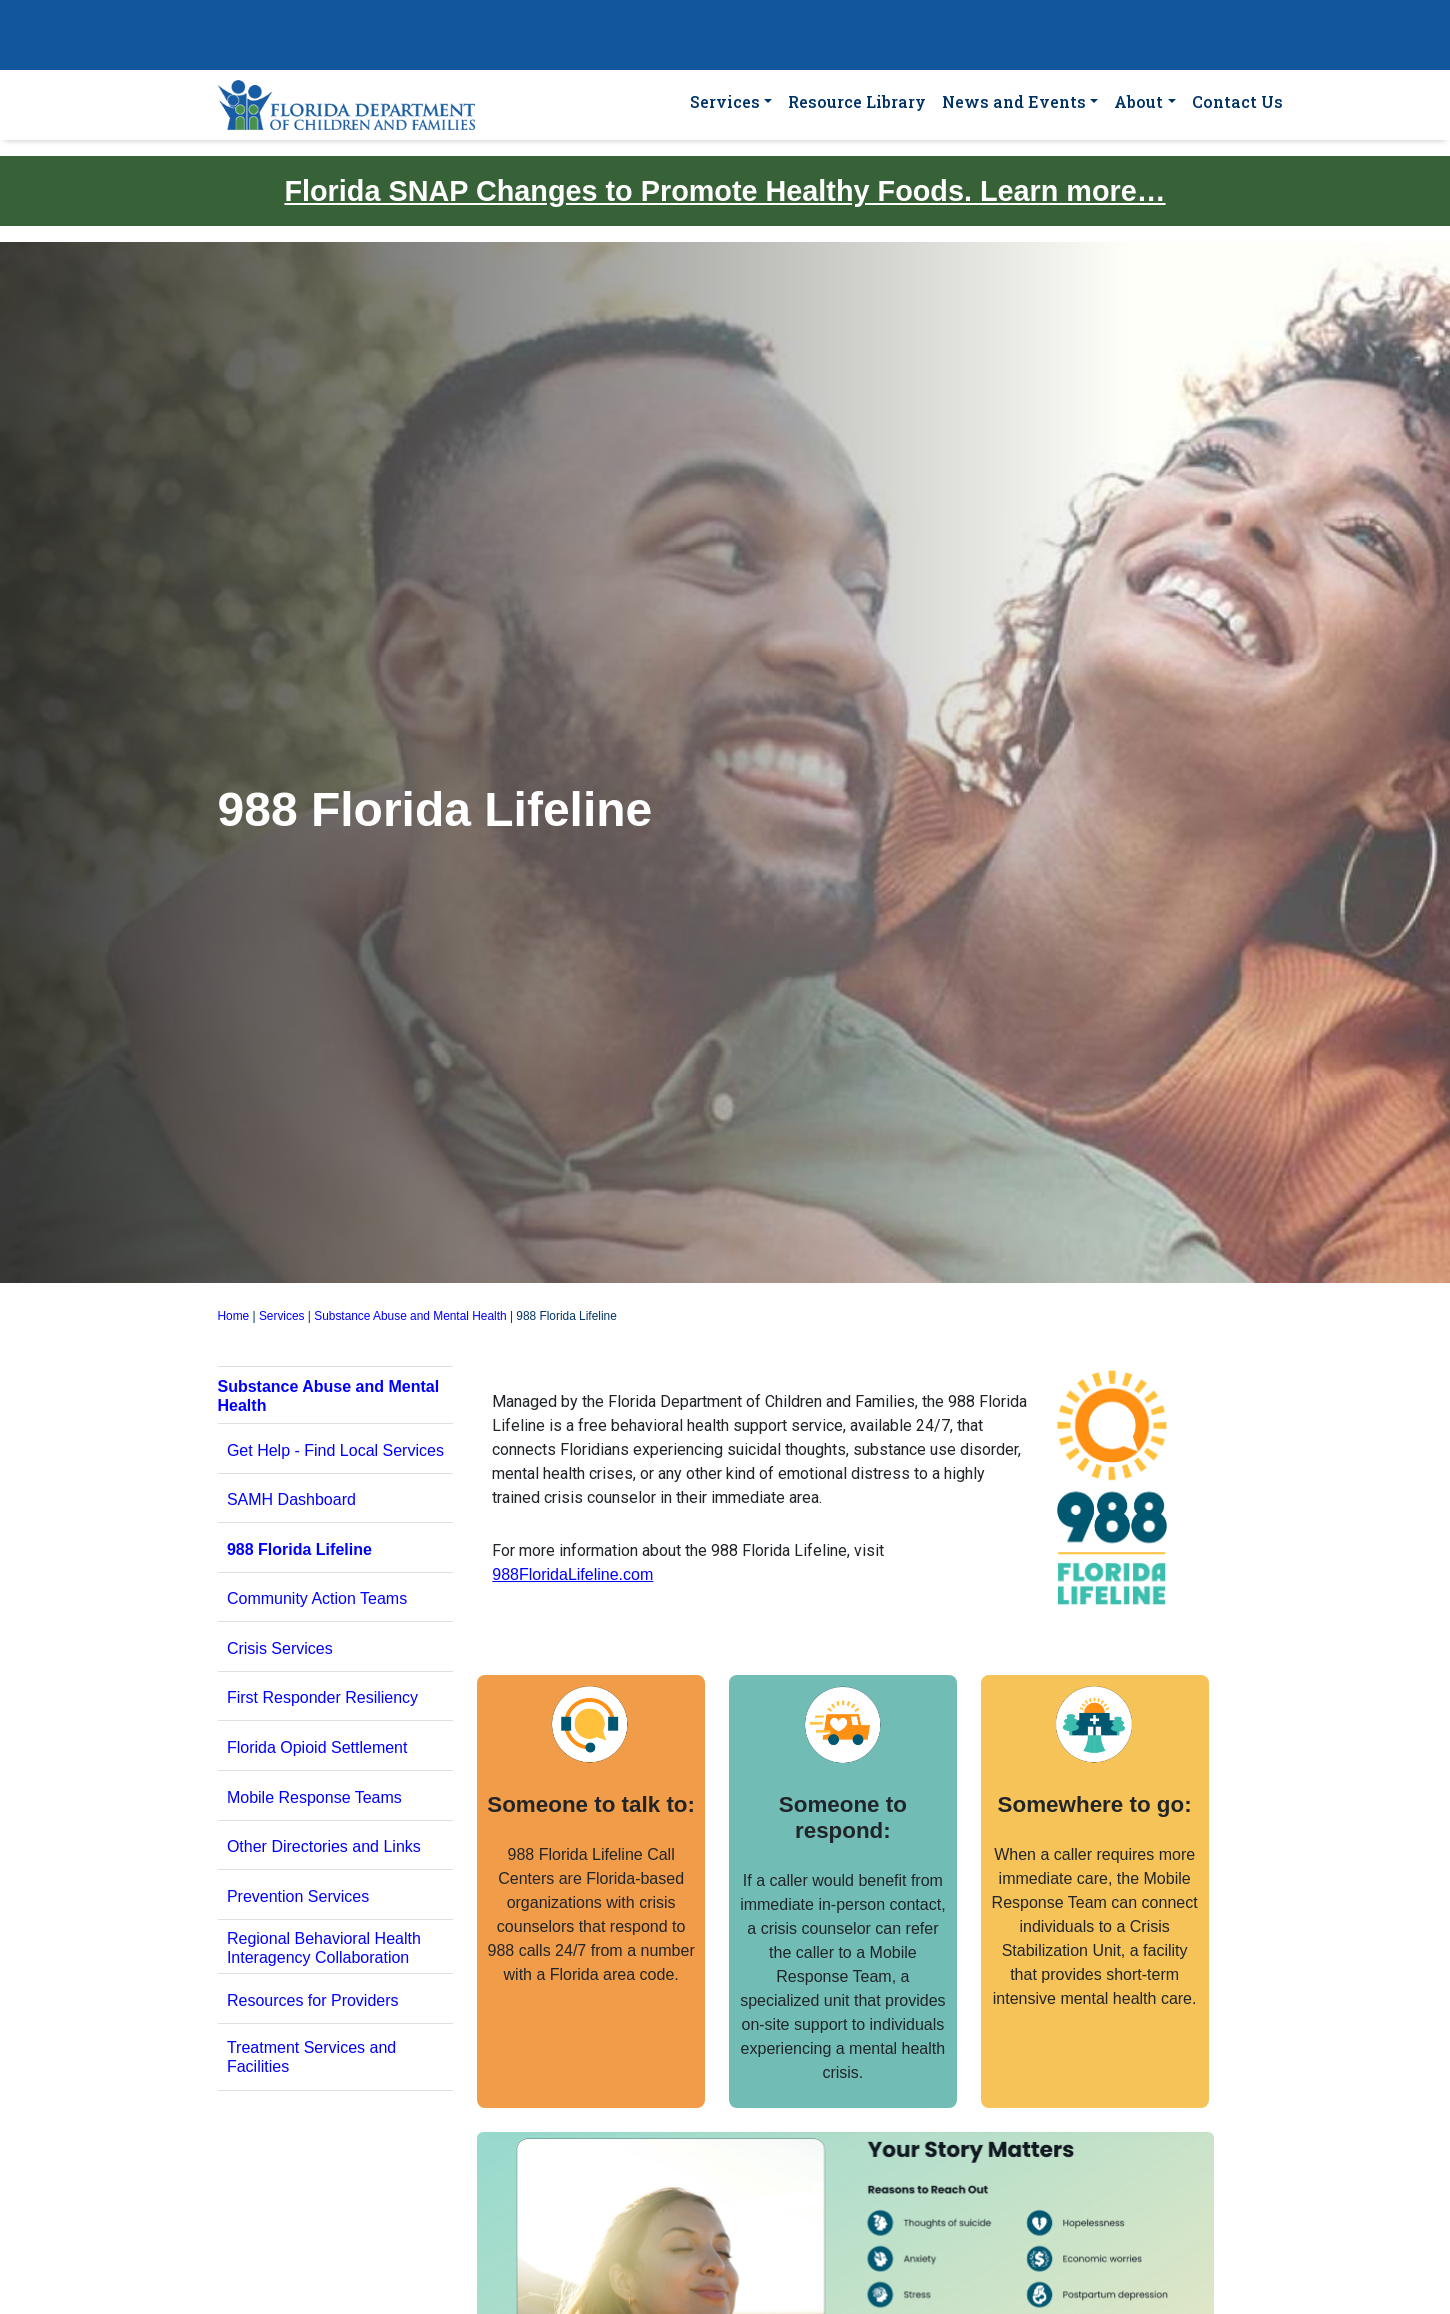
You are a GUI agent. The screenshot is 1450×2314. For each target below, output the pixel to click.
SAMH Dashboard (291, 1499)
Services (725, 101)
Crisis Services (280, 1648)
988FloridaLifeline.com (572, 1574)
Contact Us (1237, 101)
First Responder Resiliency (322, 1697)
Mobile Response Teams (314, 1797)
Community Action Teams (317, 1598)
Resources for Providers (313, 2000)
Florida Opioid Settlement (317, 1747)
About (1138, 101)
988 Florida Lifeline (299, 1549)
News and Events (1014, 101)
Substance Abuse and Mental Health (410, 1316)
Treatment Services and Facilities (311, 2057)
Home (234, 1316)
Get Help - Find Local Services (335, 1450)
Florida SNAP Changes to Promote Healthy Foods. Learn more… (724, 191)
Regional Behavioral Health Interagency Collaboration (324, 1948)
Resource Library (857, 101)
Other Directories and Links (324, 1846)
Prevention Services (298, 1896)
